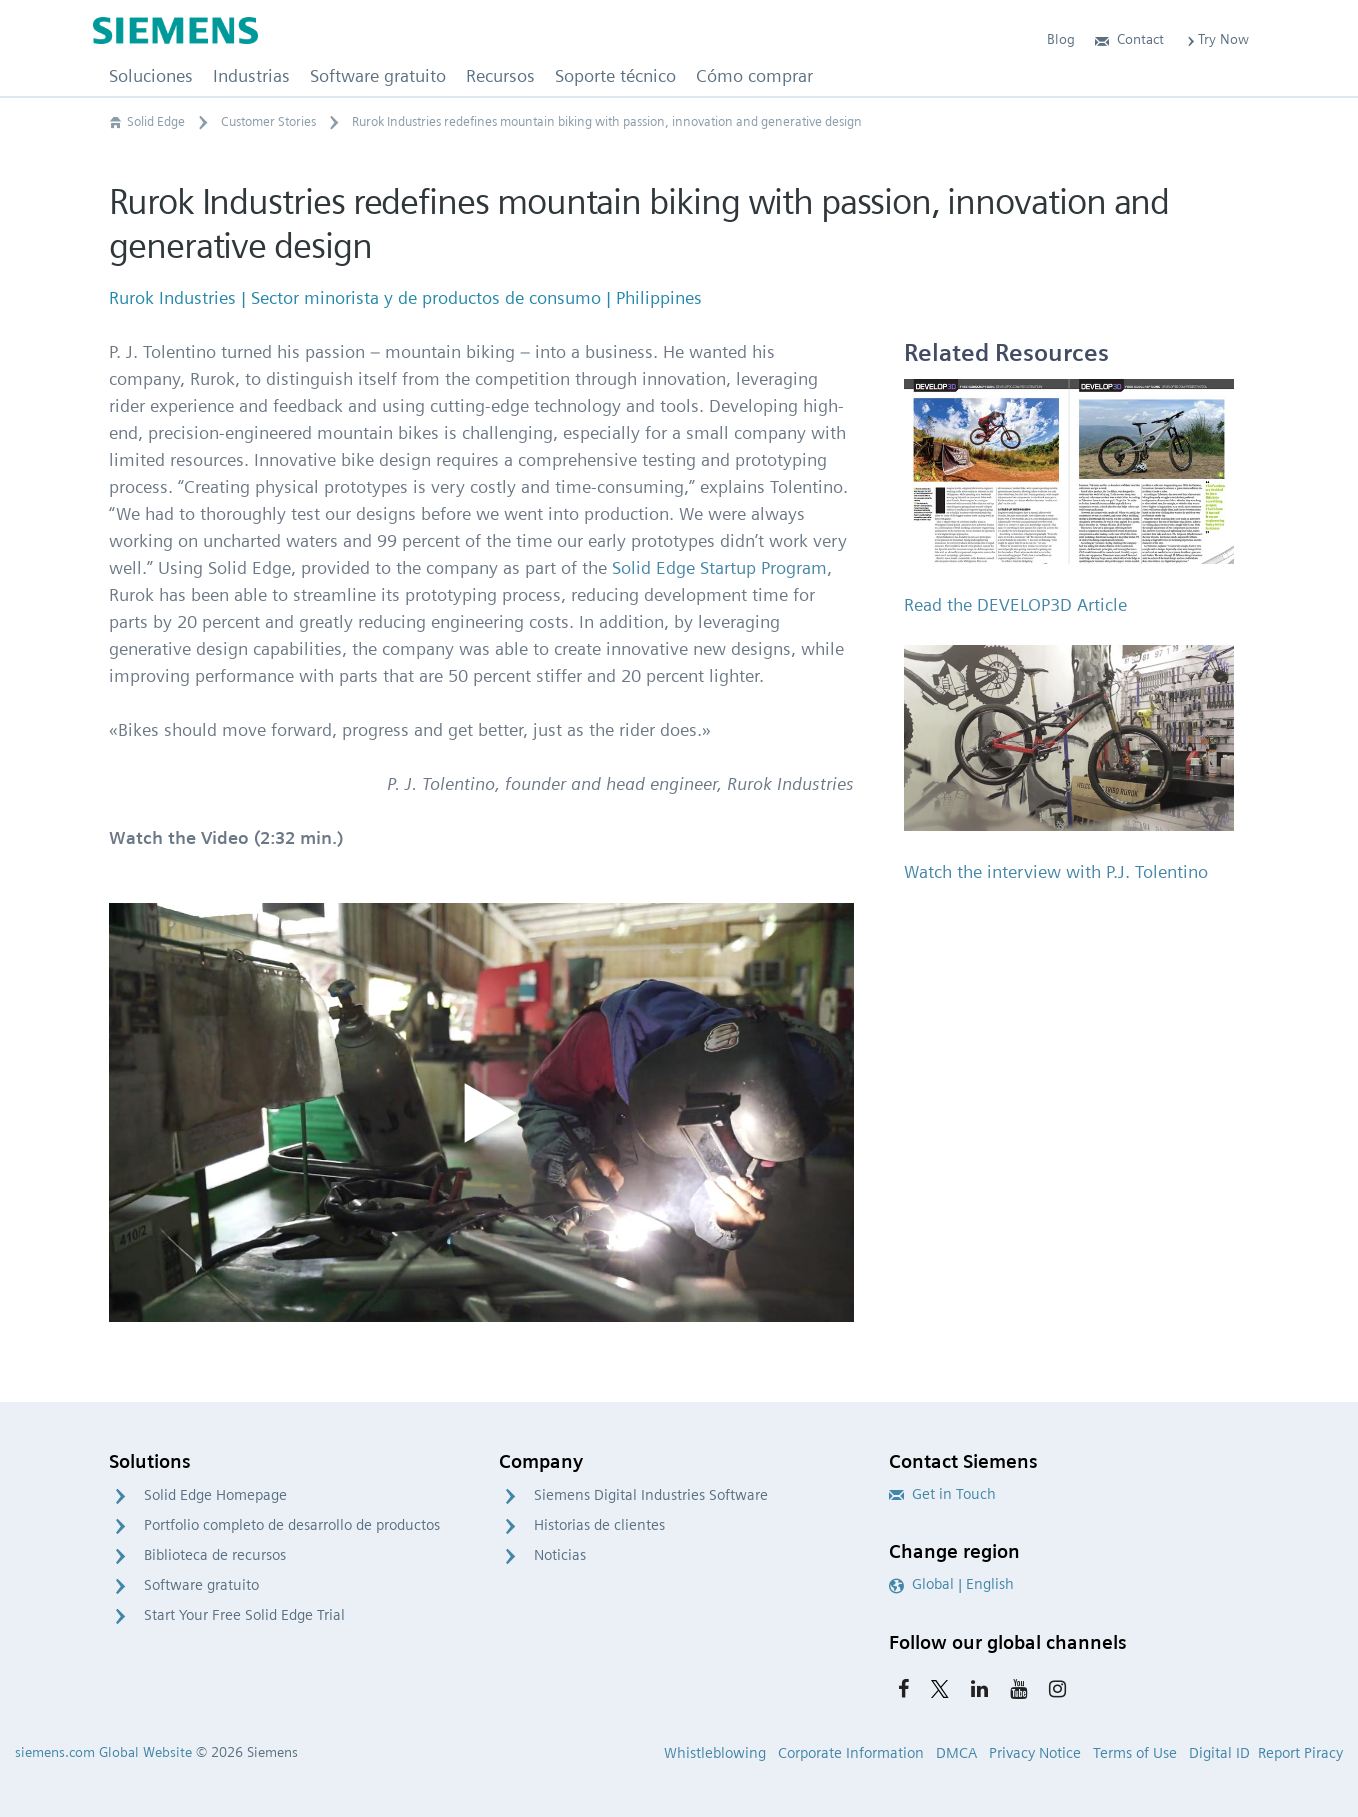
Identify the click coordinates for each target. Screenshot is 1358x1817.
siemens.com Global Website (103, 1752)
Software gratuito (201, 1585)
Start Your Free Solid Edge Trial (244, 1615)
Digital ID (1219, 1753)
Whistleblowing (715, 1753)
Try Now (1216, 39)
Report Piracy (1300, 1753)
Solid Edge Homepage (215, 1495)
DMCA (956, 1753)
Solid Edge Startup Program (719, 567)
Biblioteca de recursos (215, 1555)
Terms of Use (1135, 1753)
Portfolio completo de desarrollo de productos (292, 1525)
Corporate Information (851, 1753)
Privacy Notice (1035, 1753)
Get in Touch (942, 1494)
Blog (1061, 39)
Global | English (951, 1584)
